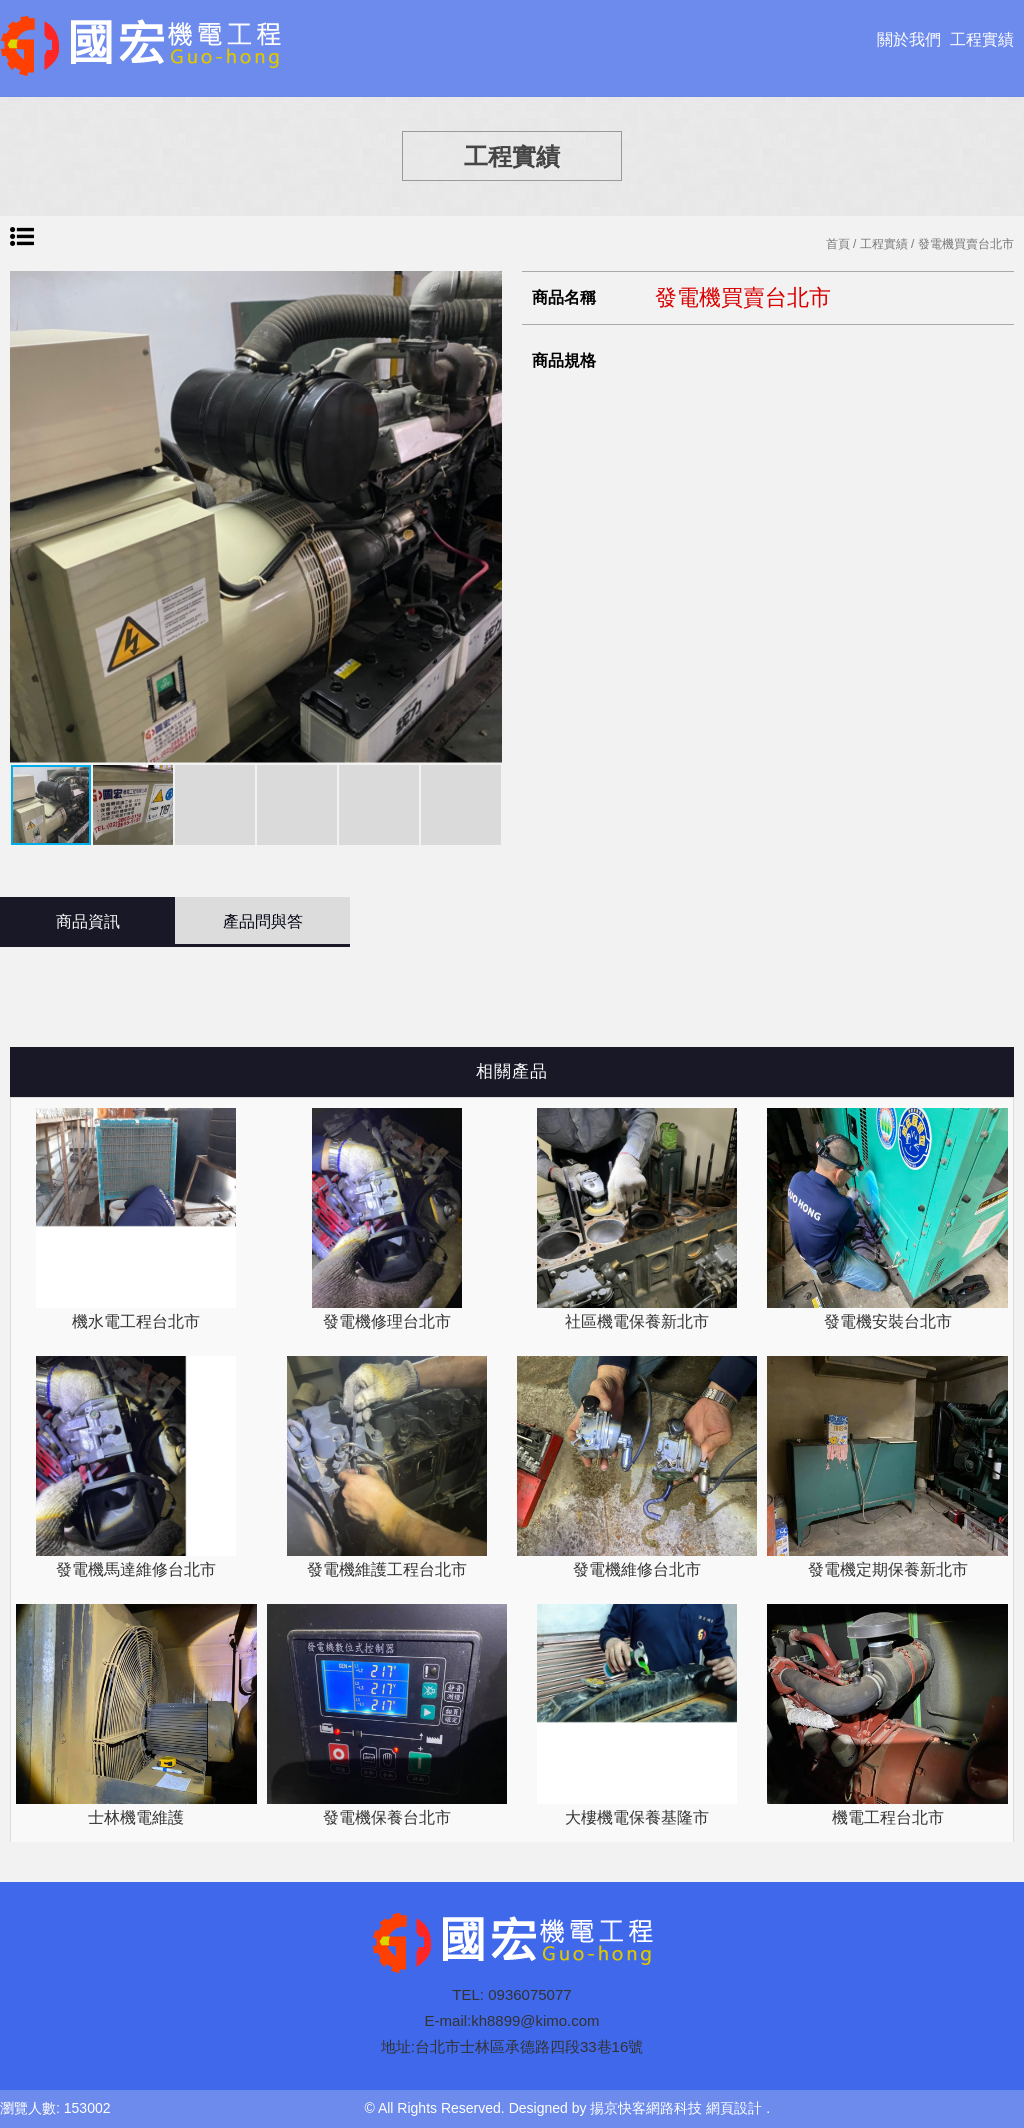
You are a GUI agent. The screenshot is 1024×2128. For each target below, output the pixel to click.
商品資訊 (88, 921)
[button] (484, 517)
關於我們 (909, 39)
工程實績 (982, 39)
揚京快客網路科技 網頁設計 (676, 2108)
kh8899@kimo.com (535, 2020)
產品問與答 (263, 921)
